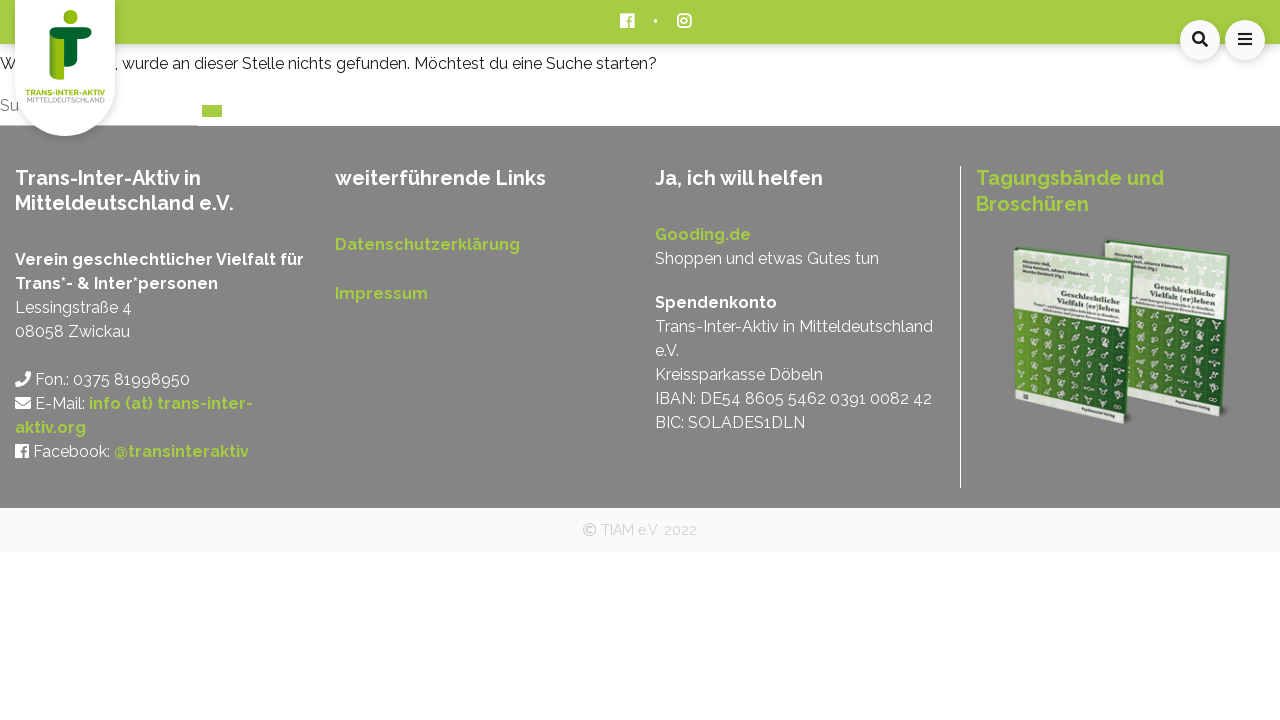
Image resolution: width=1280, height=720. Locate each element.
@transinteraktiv (181, 451)
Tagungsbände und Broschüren (1070, 191)
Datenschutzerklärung (427, 244)
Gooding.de (703, 234)
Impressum (381, 293)
